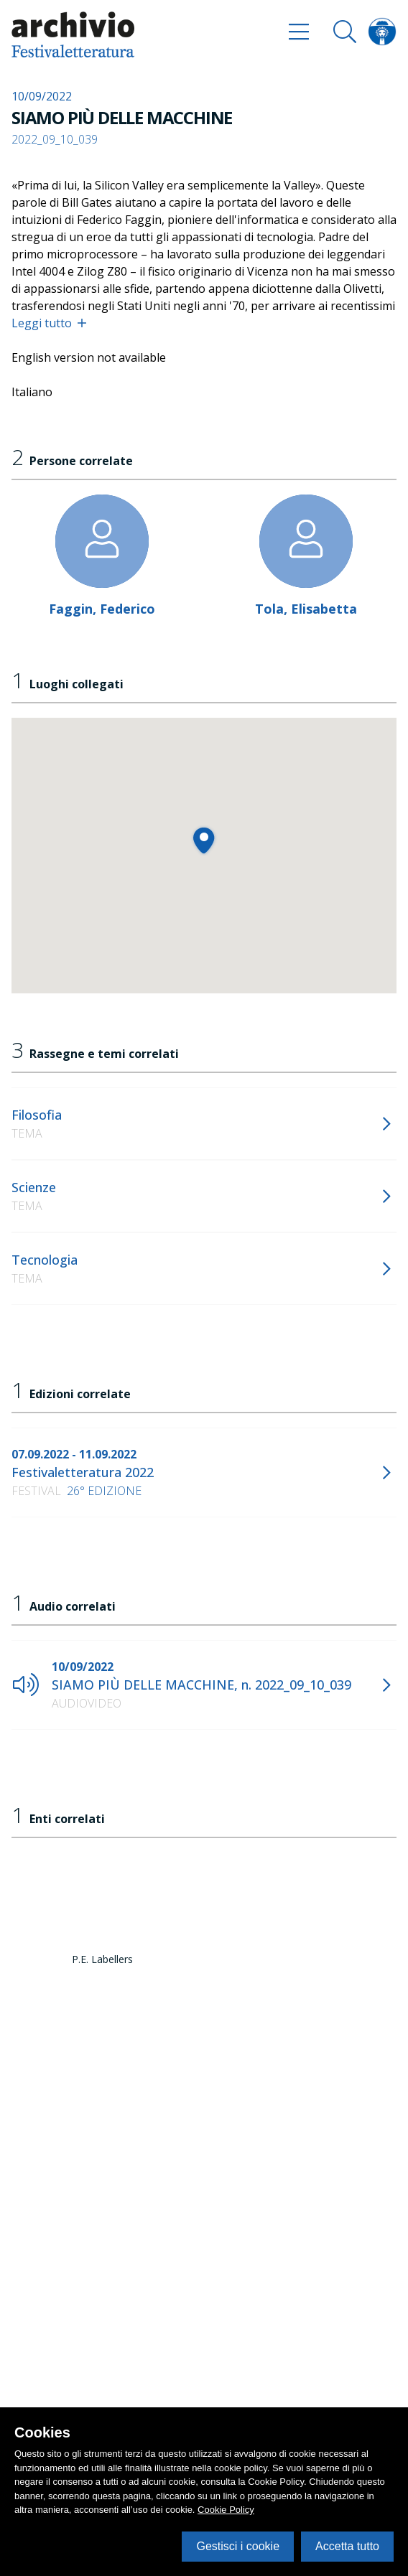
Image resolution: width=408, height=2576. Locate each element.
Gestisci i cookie (237, 2546)
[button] (203, 840)
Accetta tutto (347, 2546)
